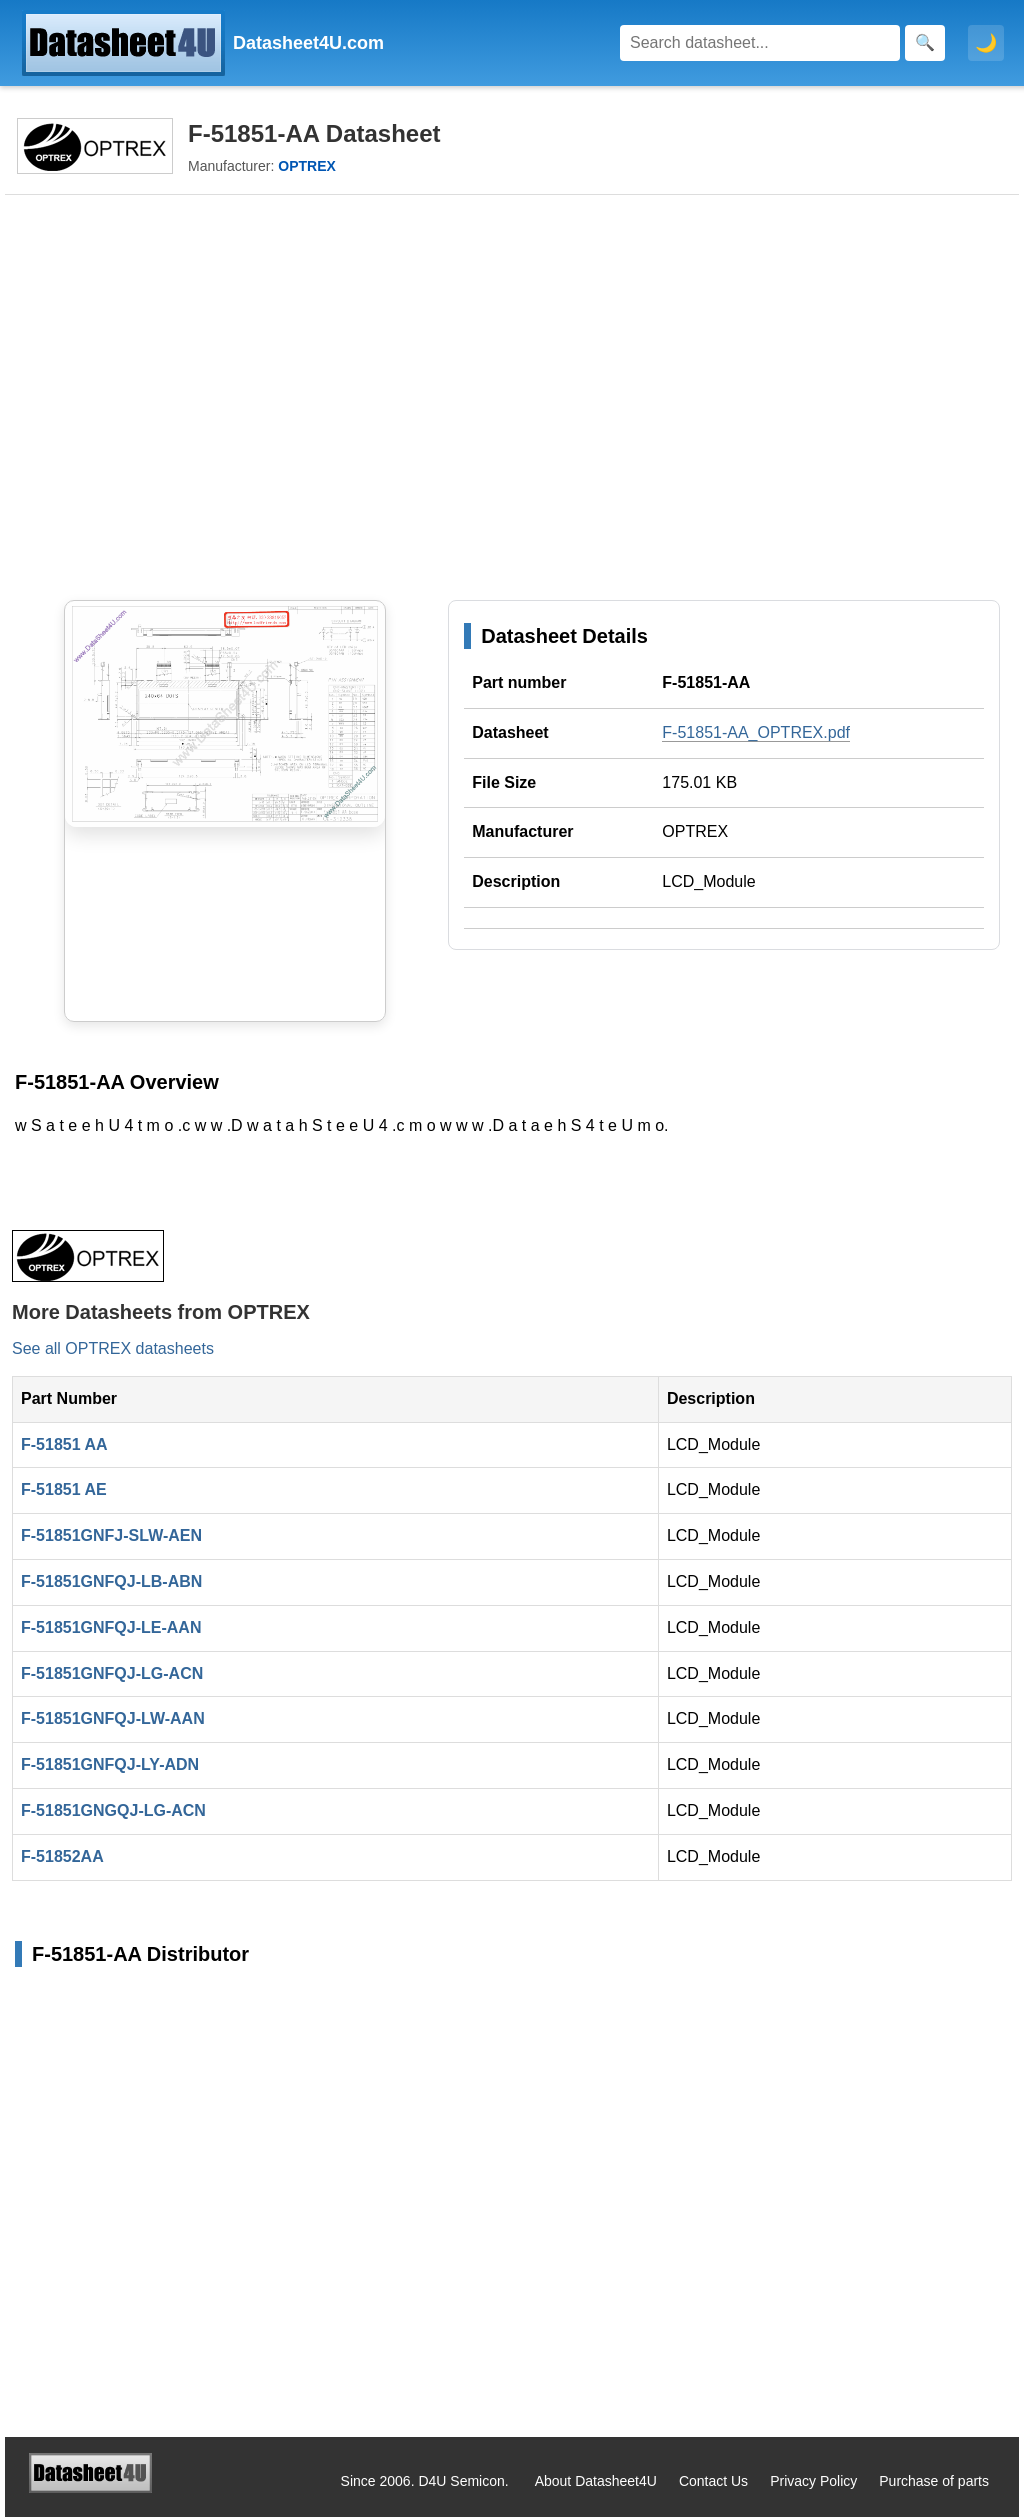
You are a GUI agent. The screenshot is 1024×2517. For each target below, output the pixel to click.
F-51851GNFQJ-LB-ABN (111, 1581)
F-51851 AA (64, 1444)
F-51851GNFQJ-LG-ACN (112, 1673)
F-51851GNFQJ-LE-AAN (111, 1627)
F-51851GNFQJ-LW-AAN (113, 1718)
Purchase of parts (934, 2481)
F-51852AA (62, 1856)
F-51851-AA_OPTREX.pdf (756, 732)
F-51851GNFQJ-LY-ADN (110, 1764)
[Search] (760, 43)
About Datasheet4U (596, 2481)
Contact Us (713, 2481)
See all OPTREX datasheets (113, 1348)
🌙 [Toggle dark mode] (986, 43)
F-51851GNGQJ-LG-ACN (113, 1810)
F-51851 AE (64, 1489)
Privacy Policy (813, 2481)
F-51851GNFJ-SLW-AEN (111, 1535)
